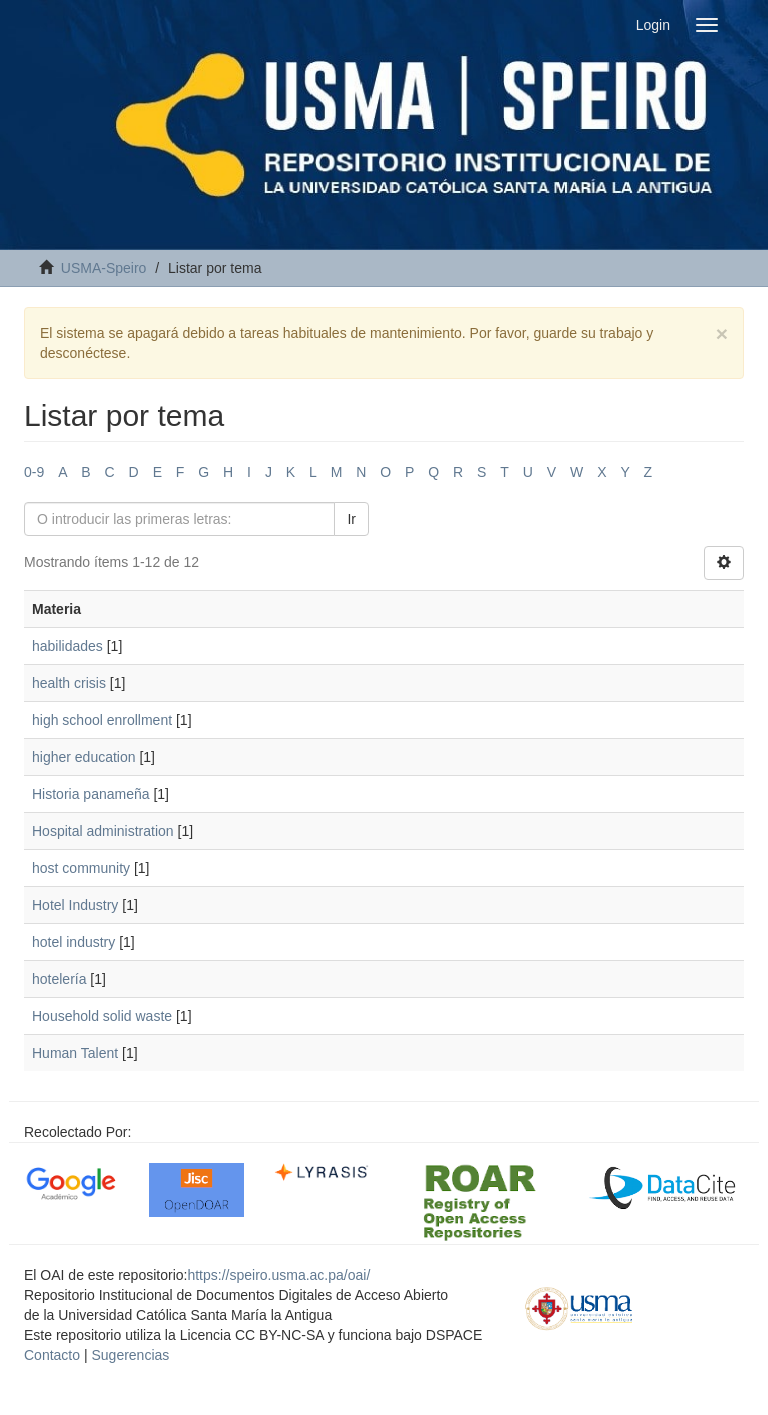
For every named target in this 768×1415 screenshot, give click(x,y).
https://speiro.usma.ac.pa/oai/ (278, 1275)
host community (81, 868)
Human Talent (75, 1053)
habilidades (67, 646)
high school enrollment (102, 720)
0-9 (34, 472)
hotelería (59, 979)
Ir (351, 519)
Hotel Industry (75, 905)
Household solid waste (102, 1016)
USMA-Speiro (104, 268)
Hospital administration (103, 831)
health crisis (69, 683)
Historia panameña (91, 794)
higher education (84, 757)
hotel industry (73, 942)
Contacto (52, 1355)
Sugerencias (130, 1355)
